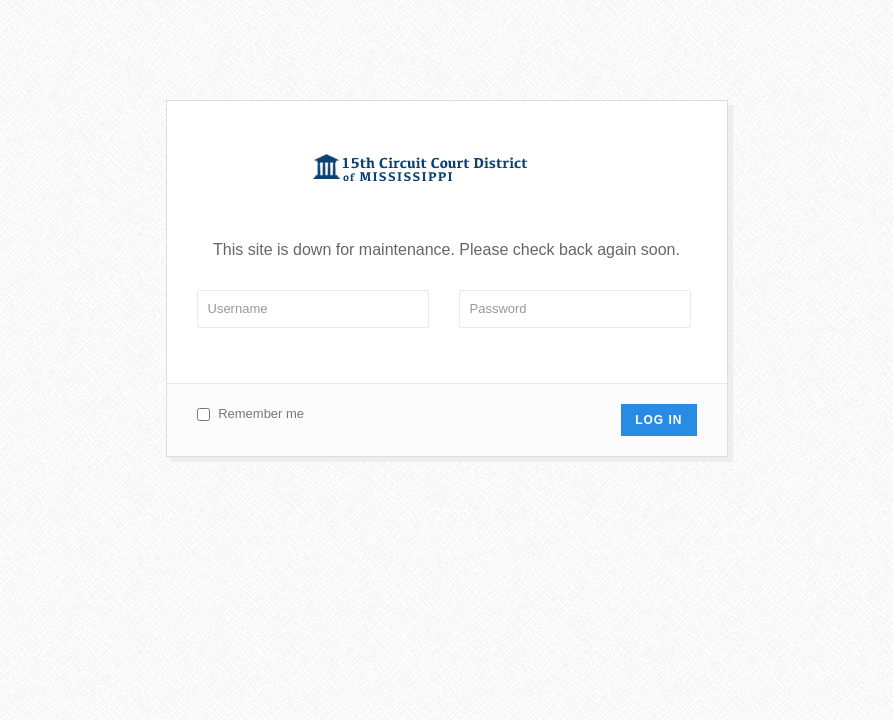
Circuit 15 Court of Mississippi (446, 170)
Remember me (261, 413)
